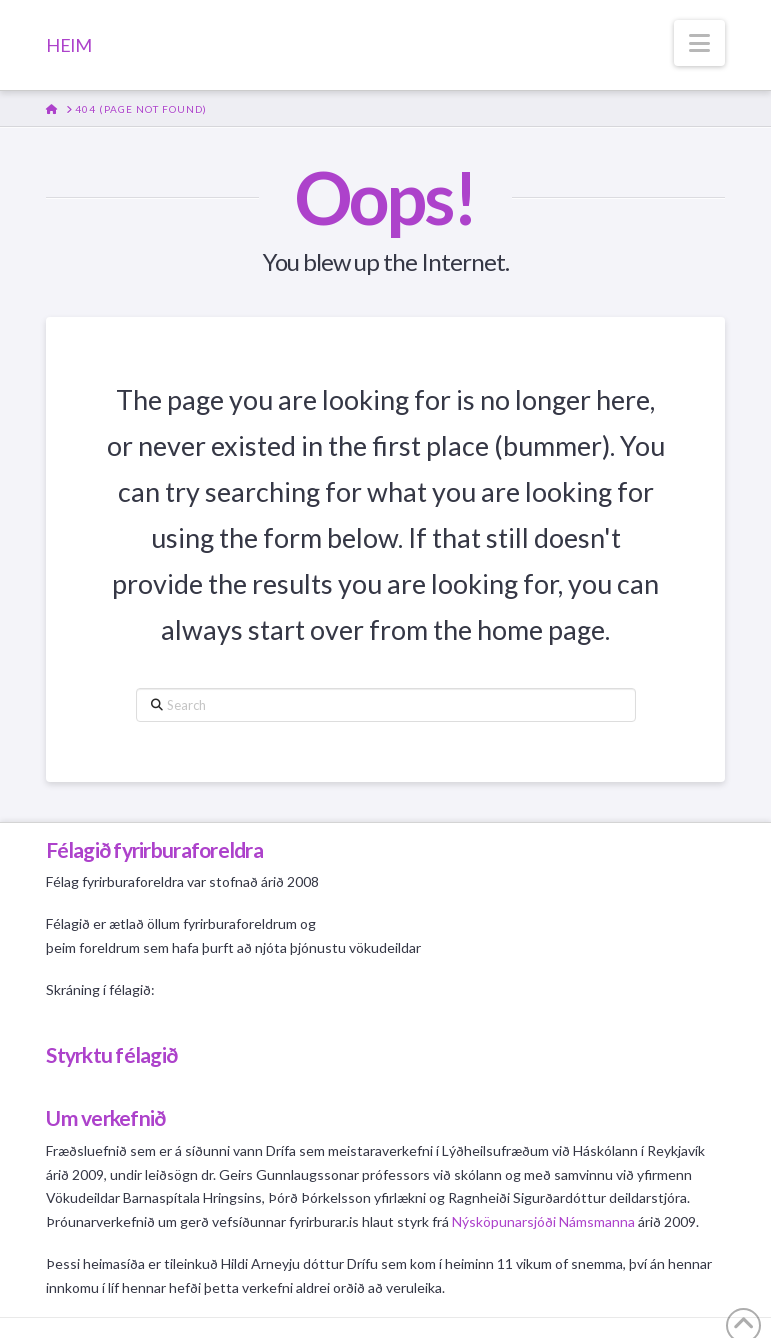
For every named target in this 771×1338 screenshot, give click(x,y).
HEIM (68, 45)
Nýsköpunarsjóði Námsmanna (543, 1221)
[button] (699, 43)
